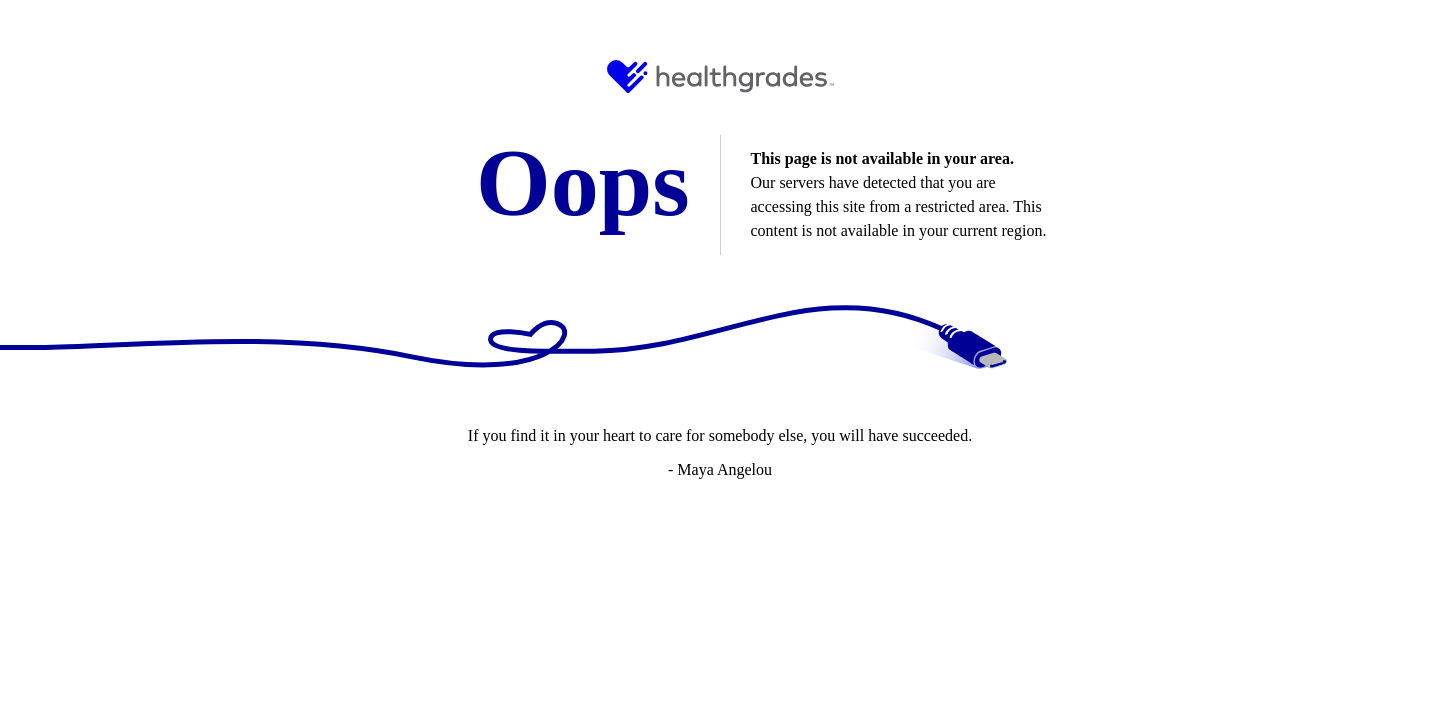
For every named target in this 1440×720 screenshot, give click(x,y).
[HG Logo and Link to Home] (720, 76)
